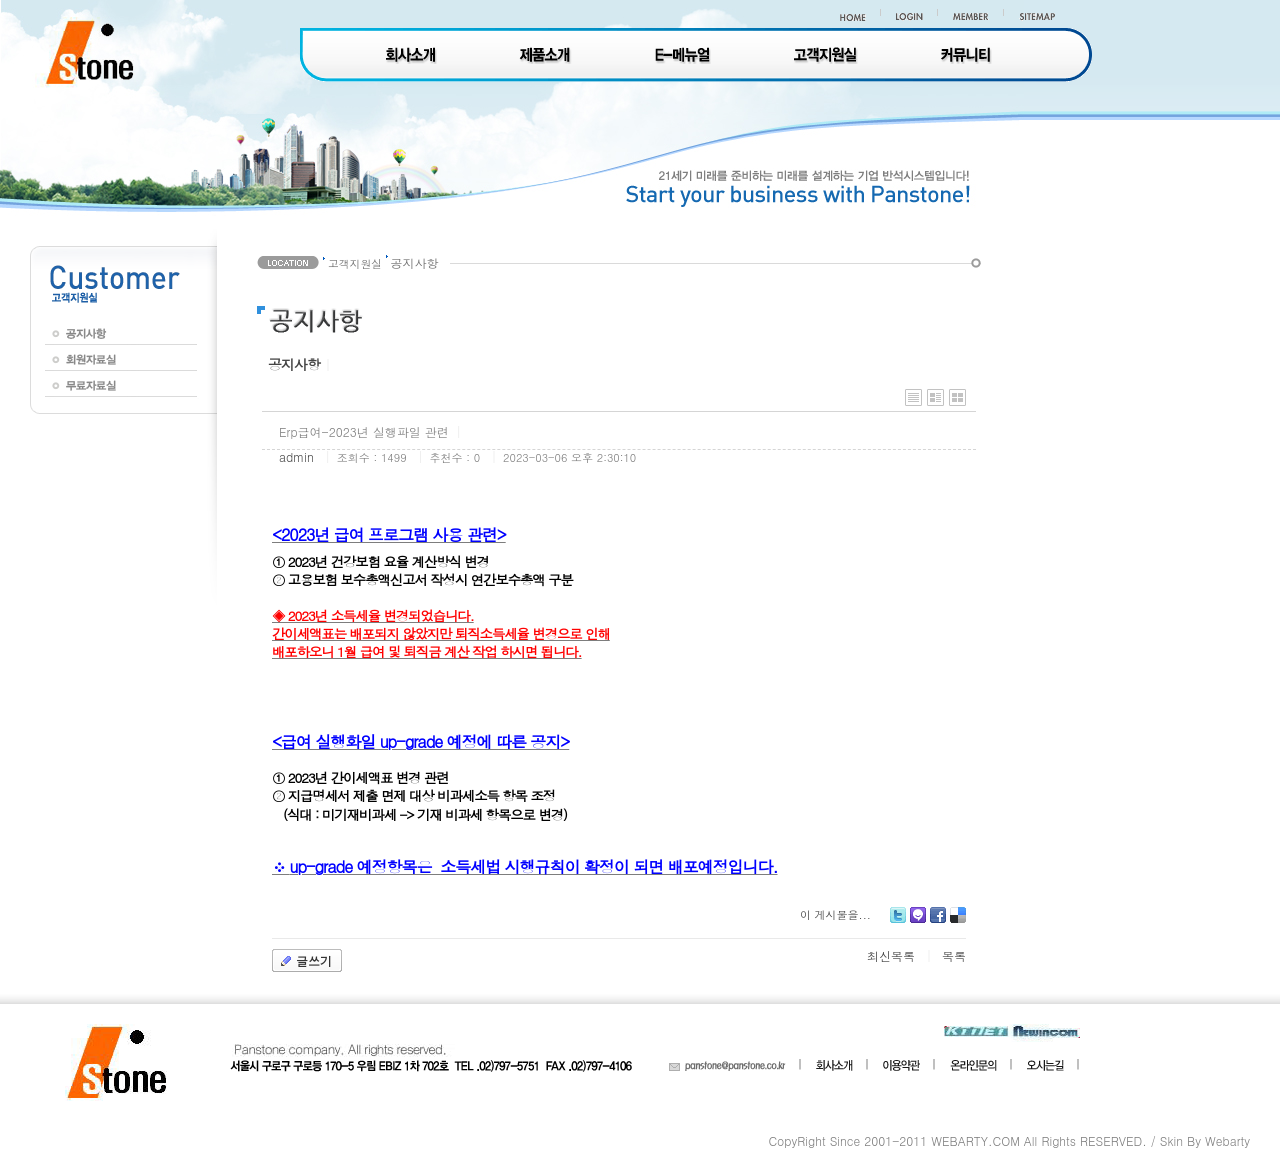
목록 (954, 955)
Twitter (898, 922)
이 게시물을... (835, 914)
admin (296, 456)
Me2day (918, 922)
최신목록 (891, 955)
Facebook (938, 922)
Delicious (958, 922)
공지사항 (294, 364)
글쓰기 (314, 960)
